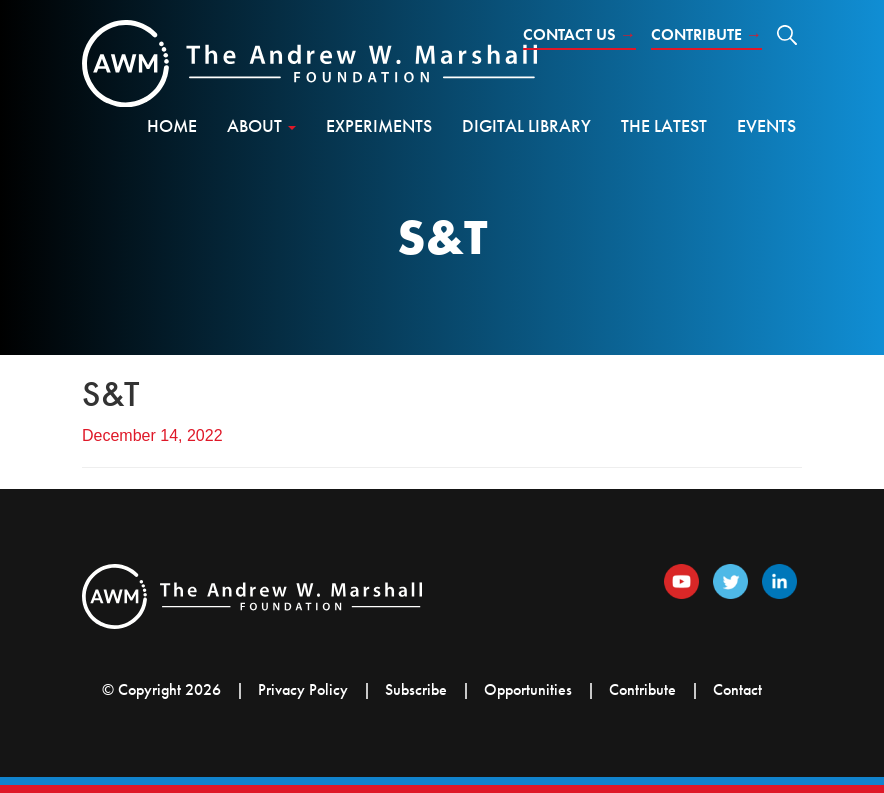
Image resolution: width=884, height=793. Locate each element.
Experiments (379, 125)
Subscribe (416, 689)
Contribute (706, 34)
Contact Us (579, 34)
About (261, 125)
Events (766, 125)
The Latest (664, 125)
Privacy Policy (303, 689)
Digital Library (526, 125)
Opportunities (528, 689)
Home (172, 125)
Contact (737, 689)
